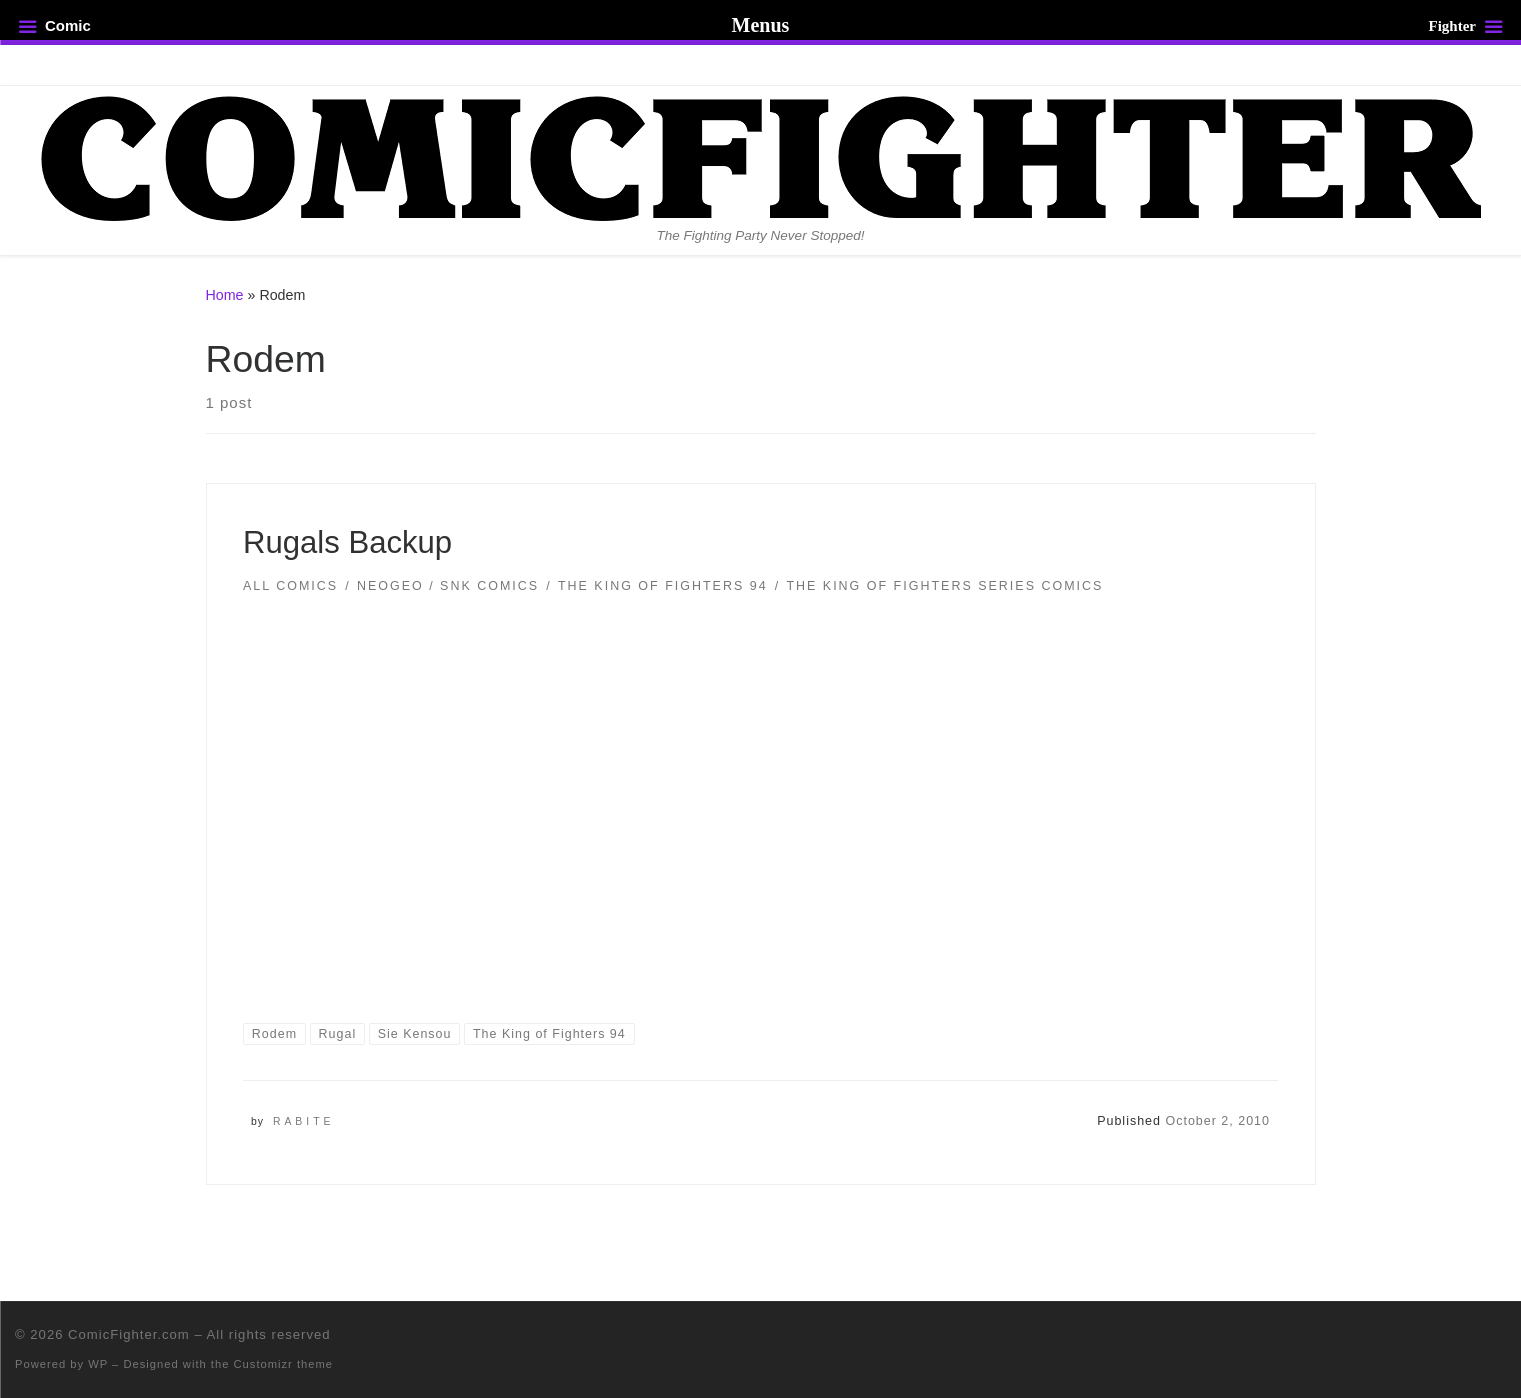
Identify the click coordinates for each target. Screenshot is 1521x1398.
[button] (761, 794)
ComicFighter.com (129, 1334)
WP (98, 1364)
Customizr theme (284, 1364)
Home (225, 295)
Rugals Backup (347, 542)
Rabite (304, 1121)
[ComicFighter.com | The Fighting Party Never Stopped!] (761, 156)
